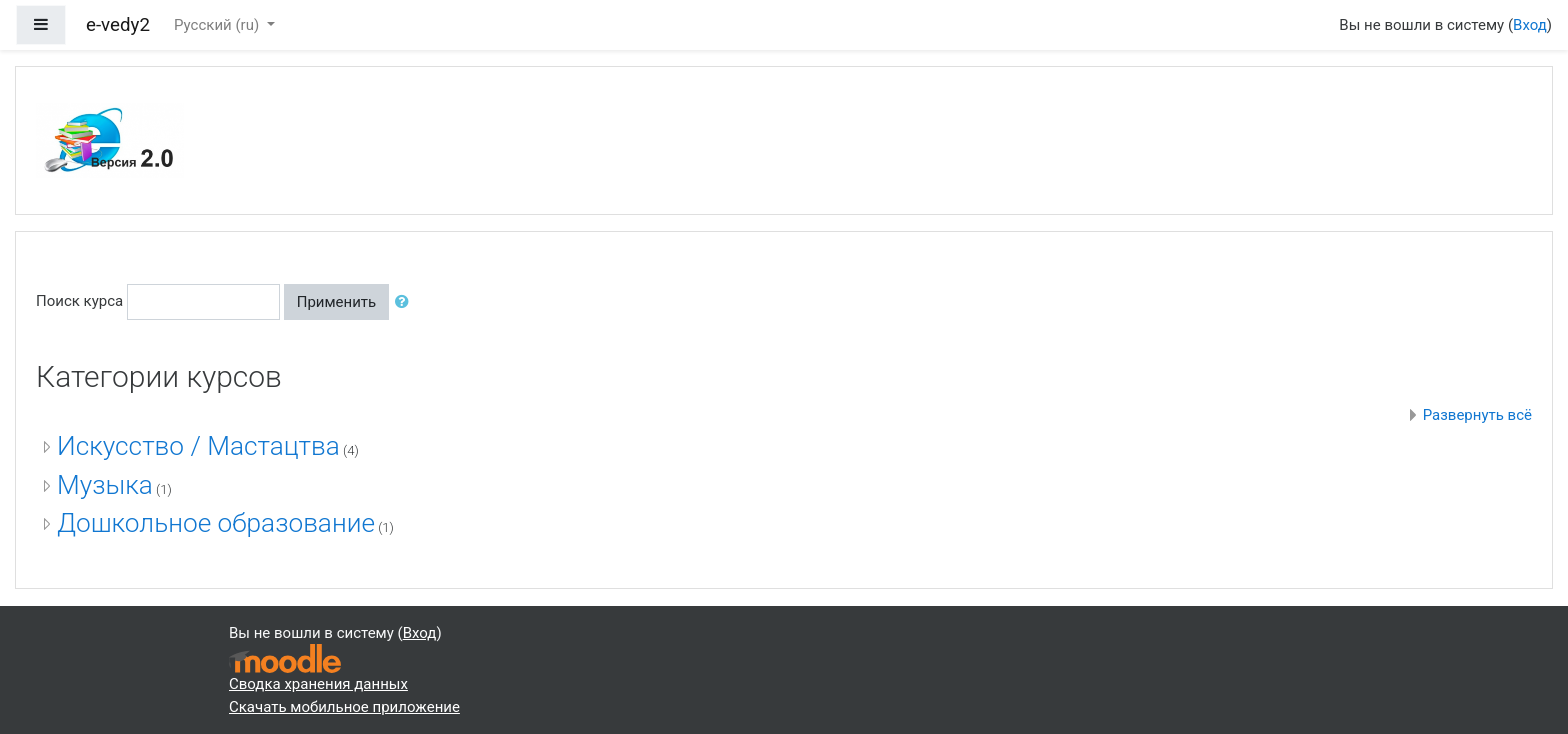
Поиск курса (79, 301)
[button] (406, 302)
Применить (337, 302)
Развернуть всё (1477, 415)
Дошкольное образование (216, 523)
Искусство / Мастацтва (198, 446)
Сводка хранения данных (318, 684)
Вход (1530, 25)
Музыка (105, 485)
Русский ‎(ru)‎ (218, 25)
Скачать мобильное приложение (344, 707)
